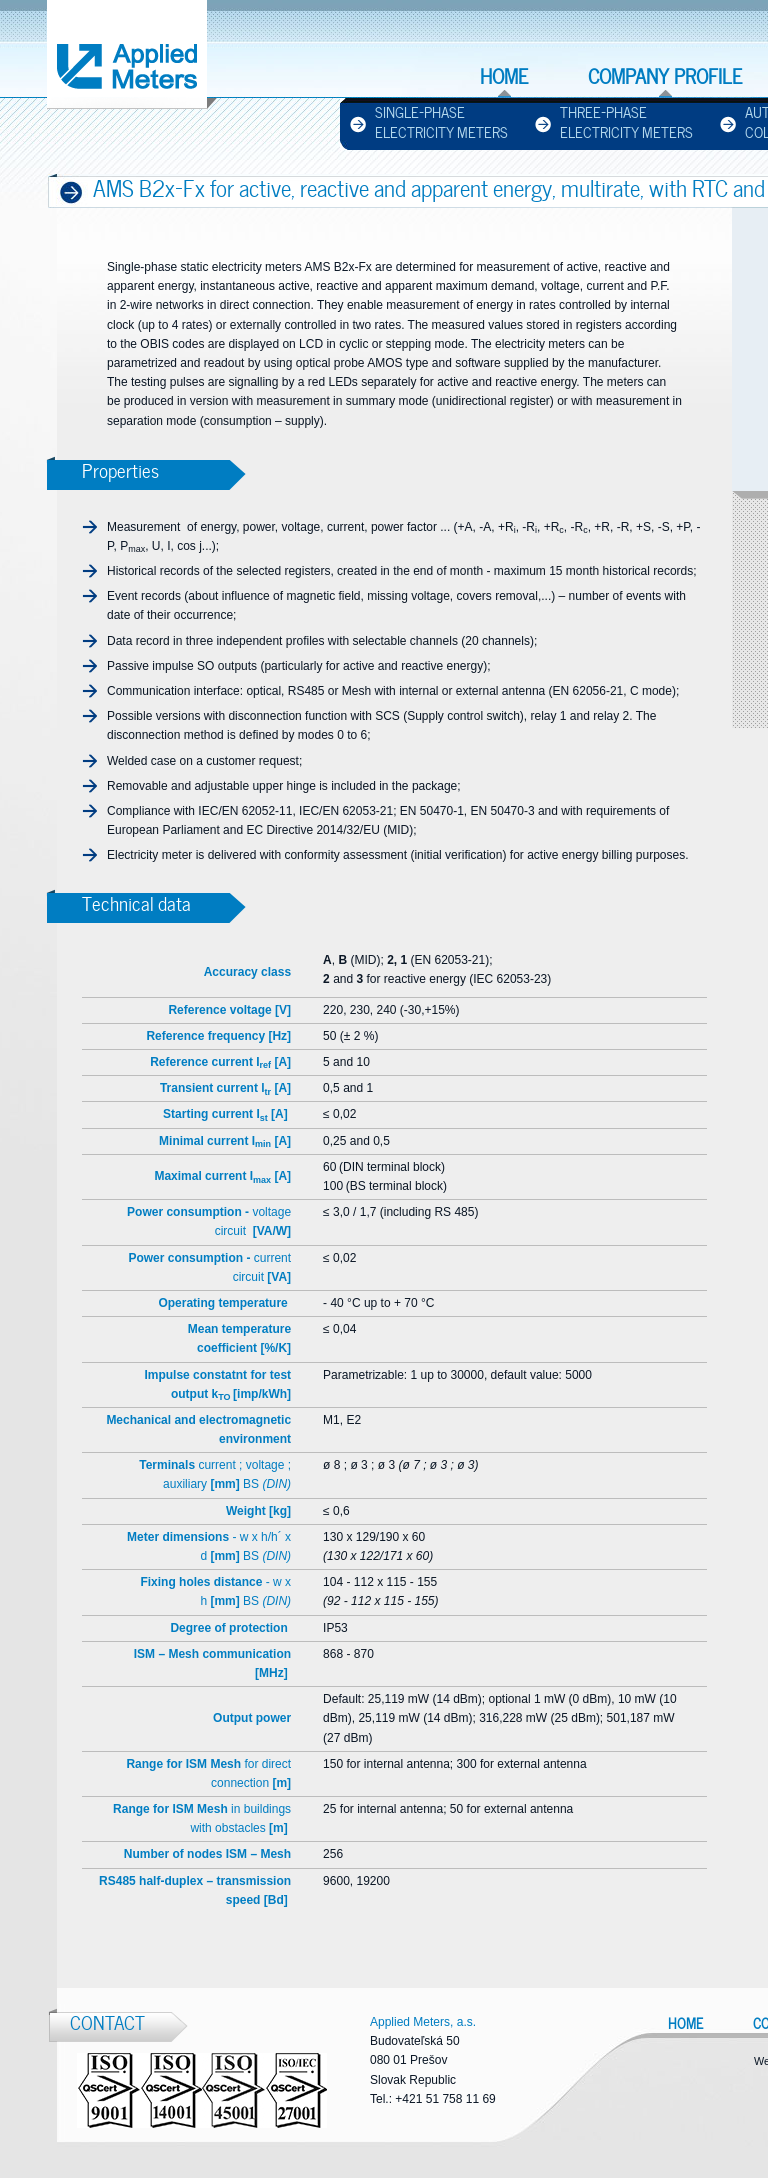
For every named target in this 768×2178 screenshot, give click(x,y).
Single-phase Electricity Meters (441, 123)
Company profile (665, 77)
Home (504, 77)
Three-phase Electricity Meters (626, 123)
